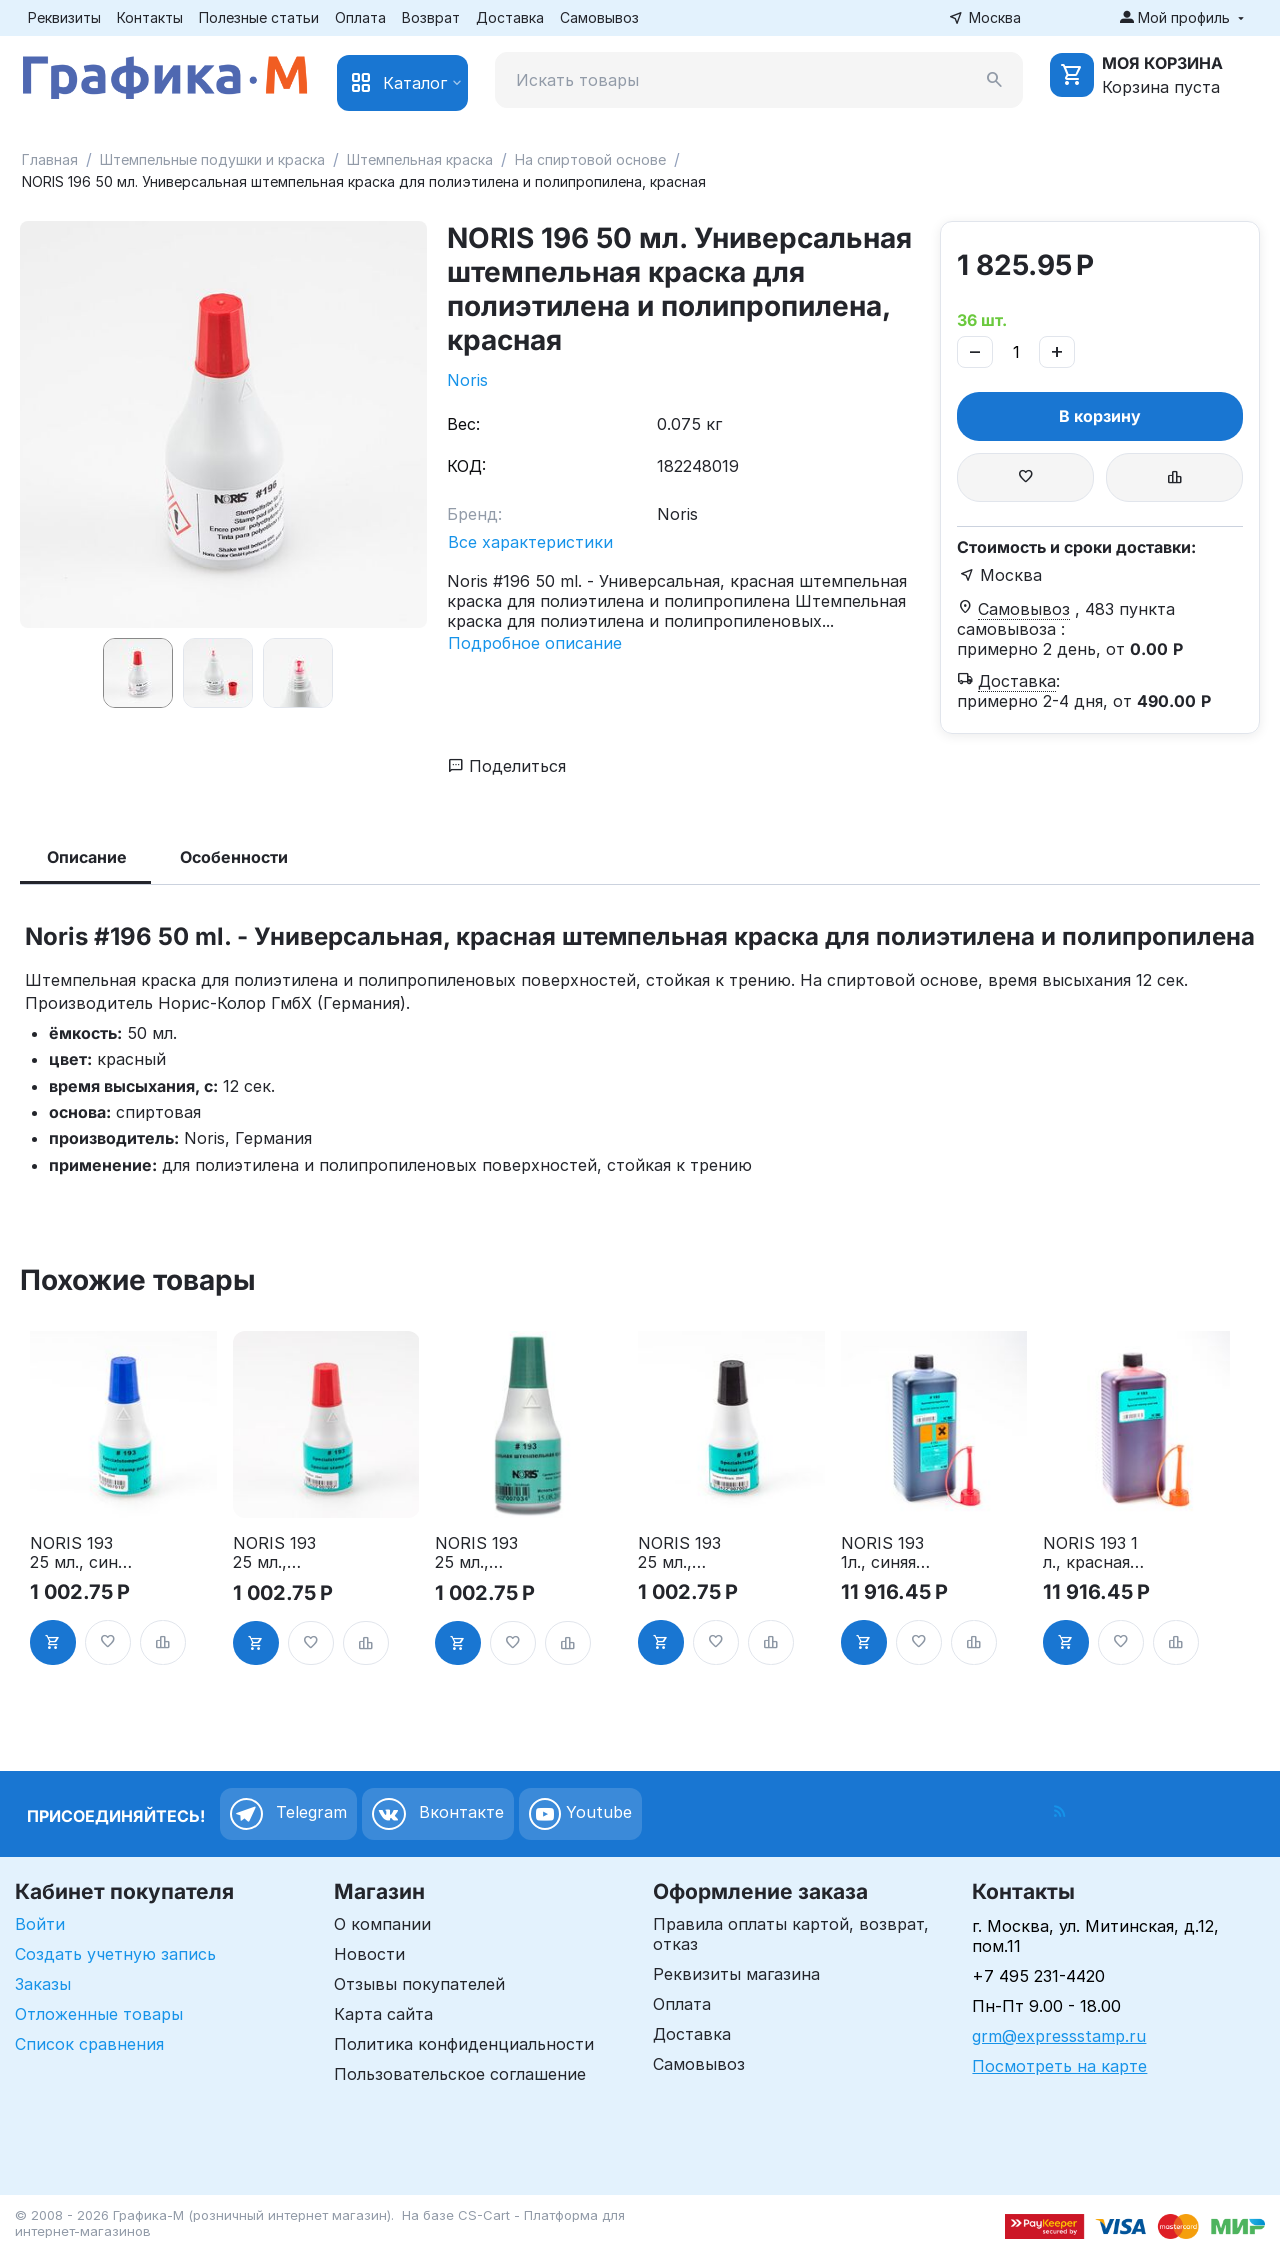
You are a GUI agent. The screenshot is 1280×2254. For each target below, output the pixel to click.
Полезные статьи (259, 17)
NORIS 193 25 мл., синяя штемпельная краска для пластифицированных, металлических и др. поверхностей (82, 1553)
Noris (467, 380)
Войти (40, 1924)
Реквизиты (64, 17)
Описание (87, 857)
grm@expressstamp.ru (1059, 2036)
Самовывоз (599, 17)
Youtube (580, 1814)
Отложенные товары (99, 2014)
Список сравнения (89, 2044)
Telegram (288, 1814)
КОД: (466, 466)
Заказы (43, 1984)
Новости (369, 1954)
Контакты (150, 17)
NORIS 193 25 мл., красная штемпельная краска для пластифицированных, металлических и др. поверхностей (285, 1553)
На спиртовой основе (590, 159)
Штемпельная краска (420, 159)
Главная (50, 159)
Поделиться (507, 766)
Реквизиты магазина (736, 1974)
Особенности (234, 857)
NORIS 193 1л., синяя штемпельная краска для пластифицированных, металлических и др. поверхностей (893, 1553)
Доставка (510, 17)
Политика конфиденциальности (464, 2044)
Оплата (360, 17)
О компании (382, 1924)
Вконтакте (438, 1814)
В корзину (1100, 416)
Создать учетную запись (115, 1954)
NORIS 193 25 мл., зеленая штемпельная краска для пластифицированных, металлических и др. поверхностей (487, 1553)
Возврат (431, 17)
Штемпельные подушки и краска (212, 159)
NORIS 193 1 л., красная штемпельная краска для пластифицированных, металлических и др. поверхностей (1095, 1553)
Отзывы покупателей (419, 1984)
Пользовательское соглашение (460, 2074)
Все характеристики (530, 542)
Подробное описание (535, 643)
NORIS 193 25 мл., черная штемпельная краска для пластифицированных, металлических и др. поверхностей (690, 1553)
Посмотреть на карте (1059, 2066)
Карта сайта (383, 2014)
